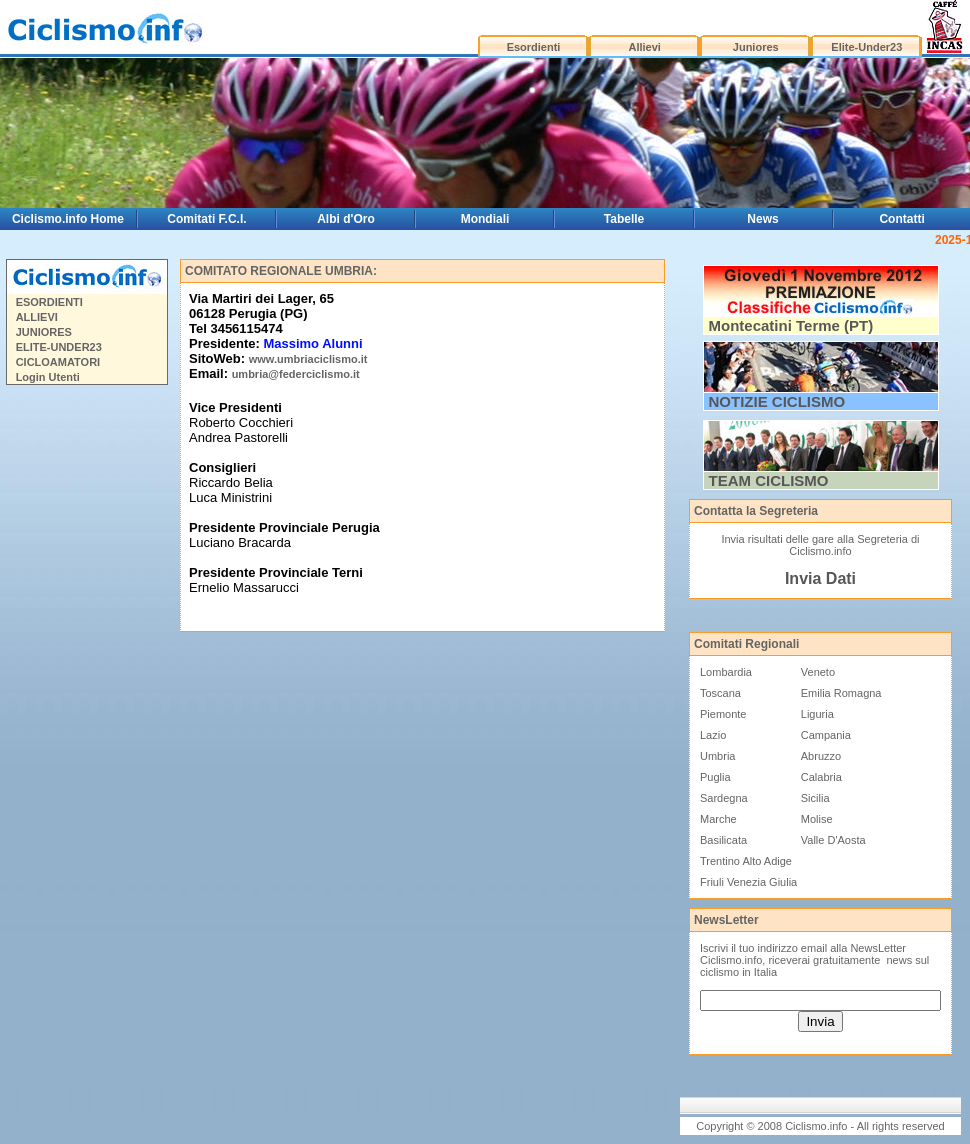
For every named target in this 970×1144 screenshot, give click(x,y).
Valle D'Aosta (833, 840)
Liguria (817, 714)
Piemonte (723, 714)
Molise (817, 819)
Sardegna (724, 798)
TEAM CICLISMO (769, 480)
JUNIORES (44, 332)
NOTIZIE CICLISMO (777, 401)
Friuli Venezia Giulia (748, 882)
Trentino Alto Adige (746, 861)
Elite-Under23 (866, 47)
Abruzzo (821, 756)
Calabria (821, 777)
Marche (718, 819)
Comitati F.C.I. (206, 219)
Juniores (756, 47)
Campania (826, 735)
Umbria (717, 756)
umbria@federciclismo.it (296, 374)
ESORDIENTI (49, 302)
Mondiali (485, 219)
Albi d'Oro (346, 219)
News (762, 219)
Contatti (901, 219)
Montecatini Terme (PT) (791, 325)
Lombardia (726, 672)
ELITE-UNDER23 (59, 347)
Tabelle (624, 219)
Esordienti (534, 47)
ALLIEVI (37, 317)
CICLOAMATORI (58, 362)
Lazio (713, 735)
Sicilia (815, 798)
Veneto (818, 672)
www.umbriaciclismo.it (308, 359)
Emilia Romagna (841, 693)
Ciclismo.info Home (68, 219)
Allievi (644, 47)
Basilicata (723, 840)
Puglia (715, 777)
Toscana (720, 693)
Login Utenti (48, 377)
